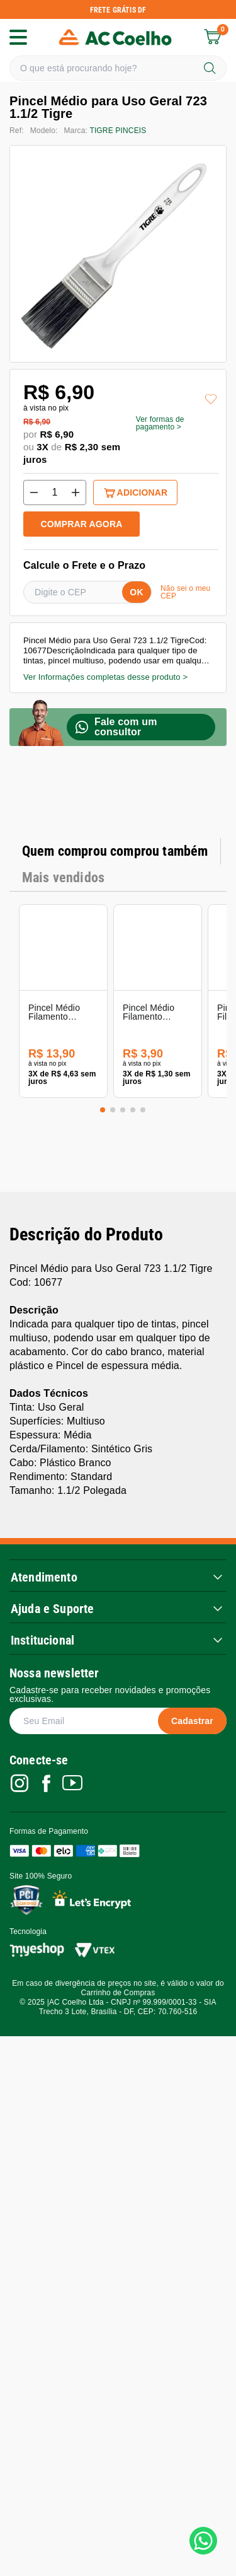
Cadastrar (192, 1527)
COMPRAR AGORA (82, 524)
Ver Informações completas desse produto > (105, 677)
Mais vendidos (63, 877)
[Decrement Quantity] (34, 492)
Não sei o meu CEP (185, 592)
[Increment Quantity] (75, 492)
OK (136, 592)
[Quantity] (54, 492)
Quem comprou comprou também (115, 851)
